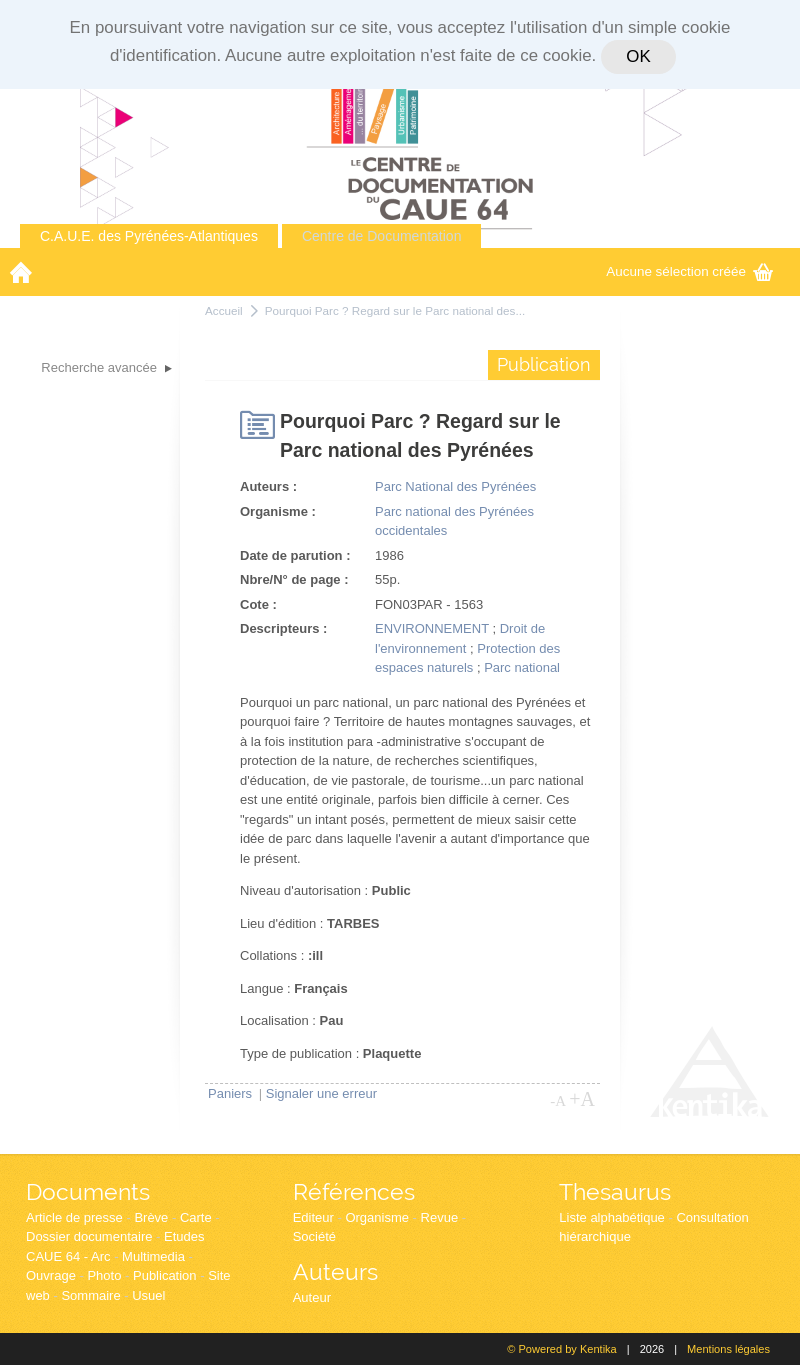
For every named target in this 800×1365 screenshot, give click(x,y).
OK (638, 56)
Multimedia (153, 1256)
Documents (88, 1191)
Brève (151, 1217)
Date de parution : (295, 555)
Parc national (522, 667)
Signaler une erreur (321, 1093)
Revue (440, 1217)
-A (558, 1101)
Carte (196, 1217)
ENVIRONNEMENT (432, 628)
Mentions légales (728, 1349)
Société (314, 1236)
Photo (104, 1275)
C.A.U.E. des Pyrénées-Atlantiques (149, 236)
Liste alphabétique (612, 1217)
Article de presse (74, 1217)
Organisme (377, 1217)
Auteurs (335, 1271)
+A (582, 1099)
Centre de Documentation (382, 236)
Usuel (148, 1295)
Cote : (258, 604)
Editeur (313, 1217)
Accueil (224, 310)
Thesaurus (615, 1191)
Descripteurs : (283, 628)
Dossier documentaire (89, 1236)
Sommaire (90, 1295)
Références (354, 1191)
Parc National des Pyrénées (455, 486)
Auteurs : (268, 486)
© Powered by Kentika (561, 1349)
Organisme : (278, 511)
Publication (165, 1275)
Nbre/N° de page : (294, 579)
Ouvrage (51, 1275)
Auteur (312, 1297)
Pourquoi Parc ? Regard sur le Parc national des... (395, 310)
